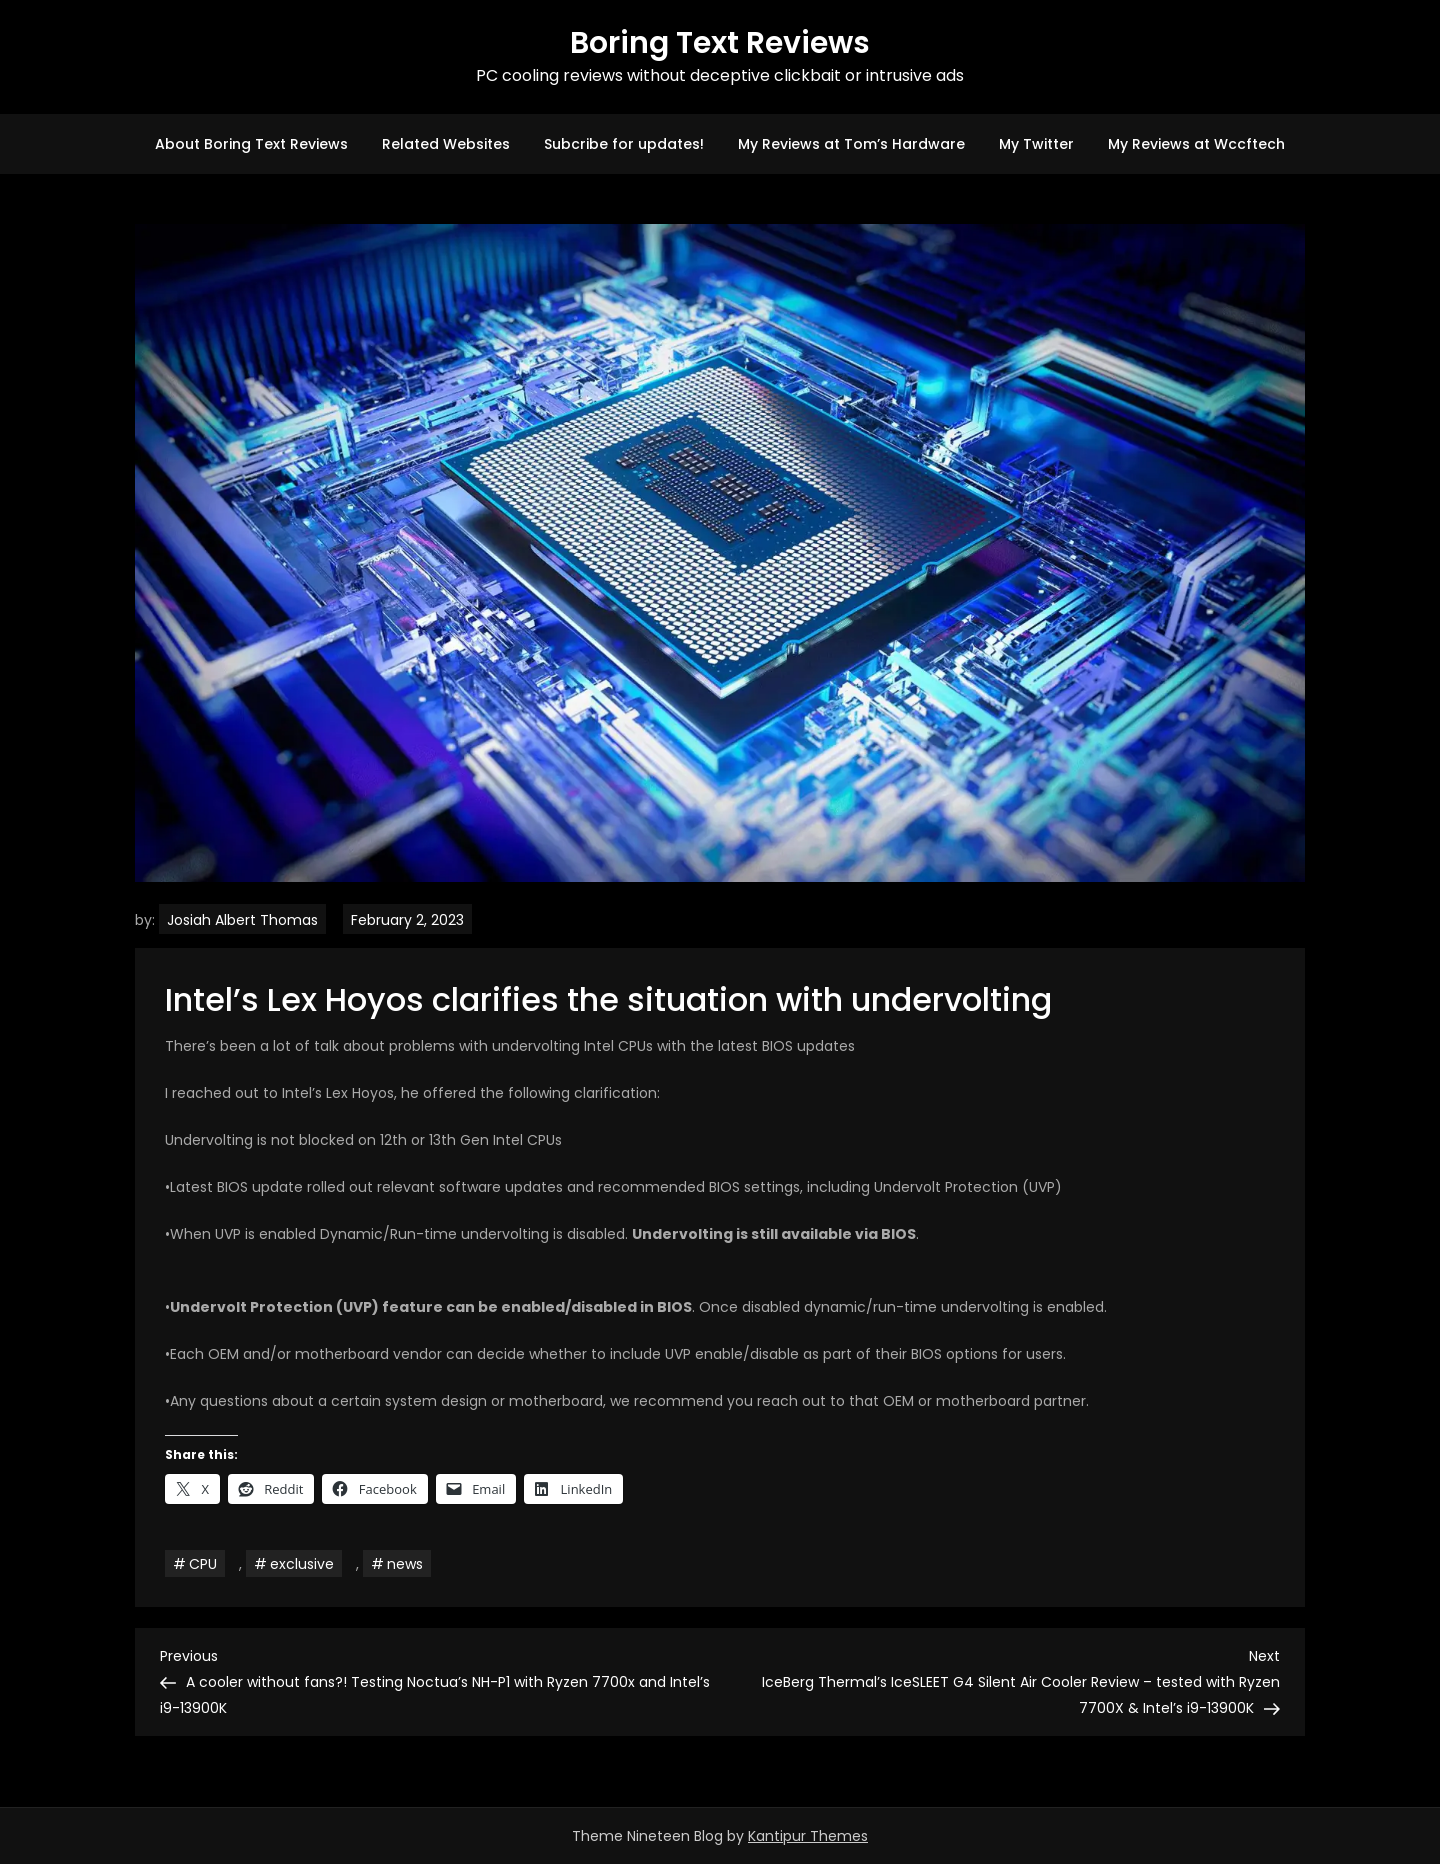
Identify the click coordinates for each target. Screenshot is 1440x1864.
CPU (203, 1564)
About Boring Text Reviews (251, 144)
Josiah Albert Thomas (242, 920)
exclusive (302, 1564)
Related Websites (446, 144)
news (405, 1564)
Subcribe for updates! (624, 144)
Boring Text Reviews (720, 43)
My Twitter (1036, 144)
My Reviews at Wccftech (1196, 144)
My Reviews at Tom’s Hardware (851, 144)
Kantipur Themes (808, 1836)
